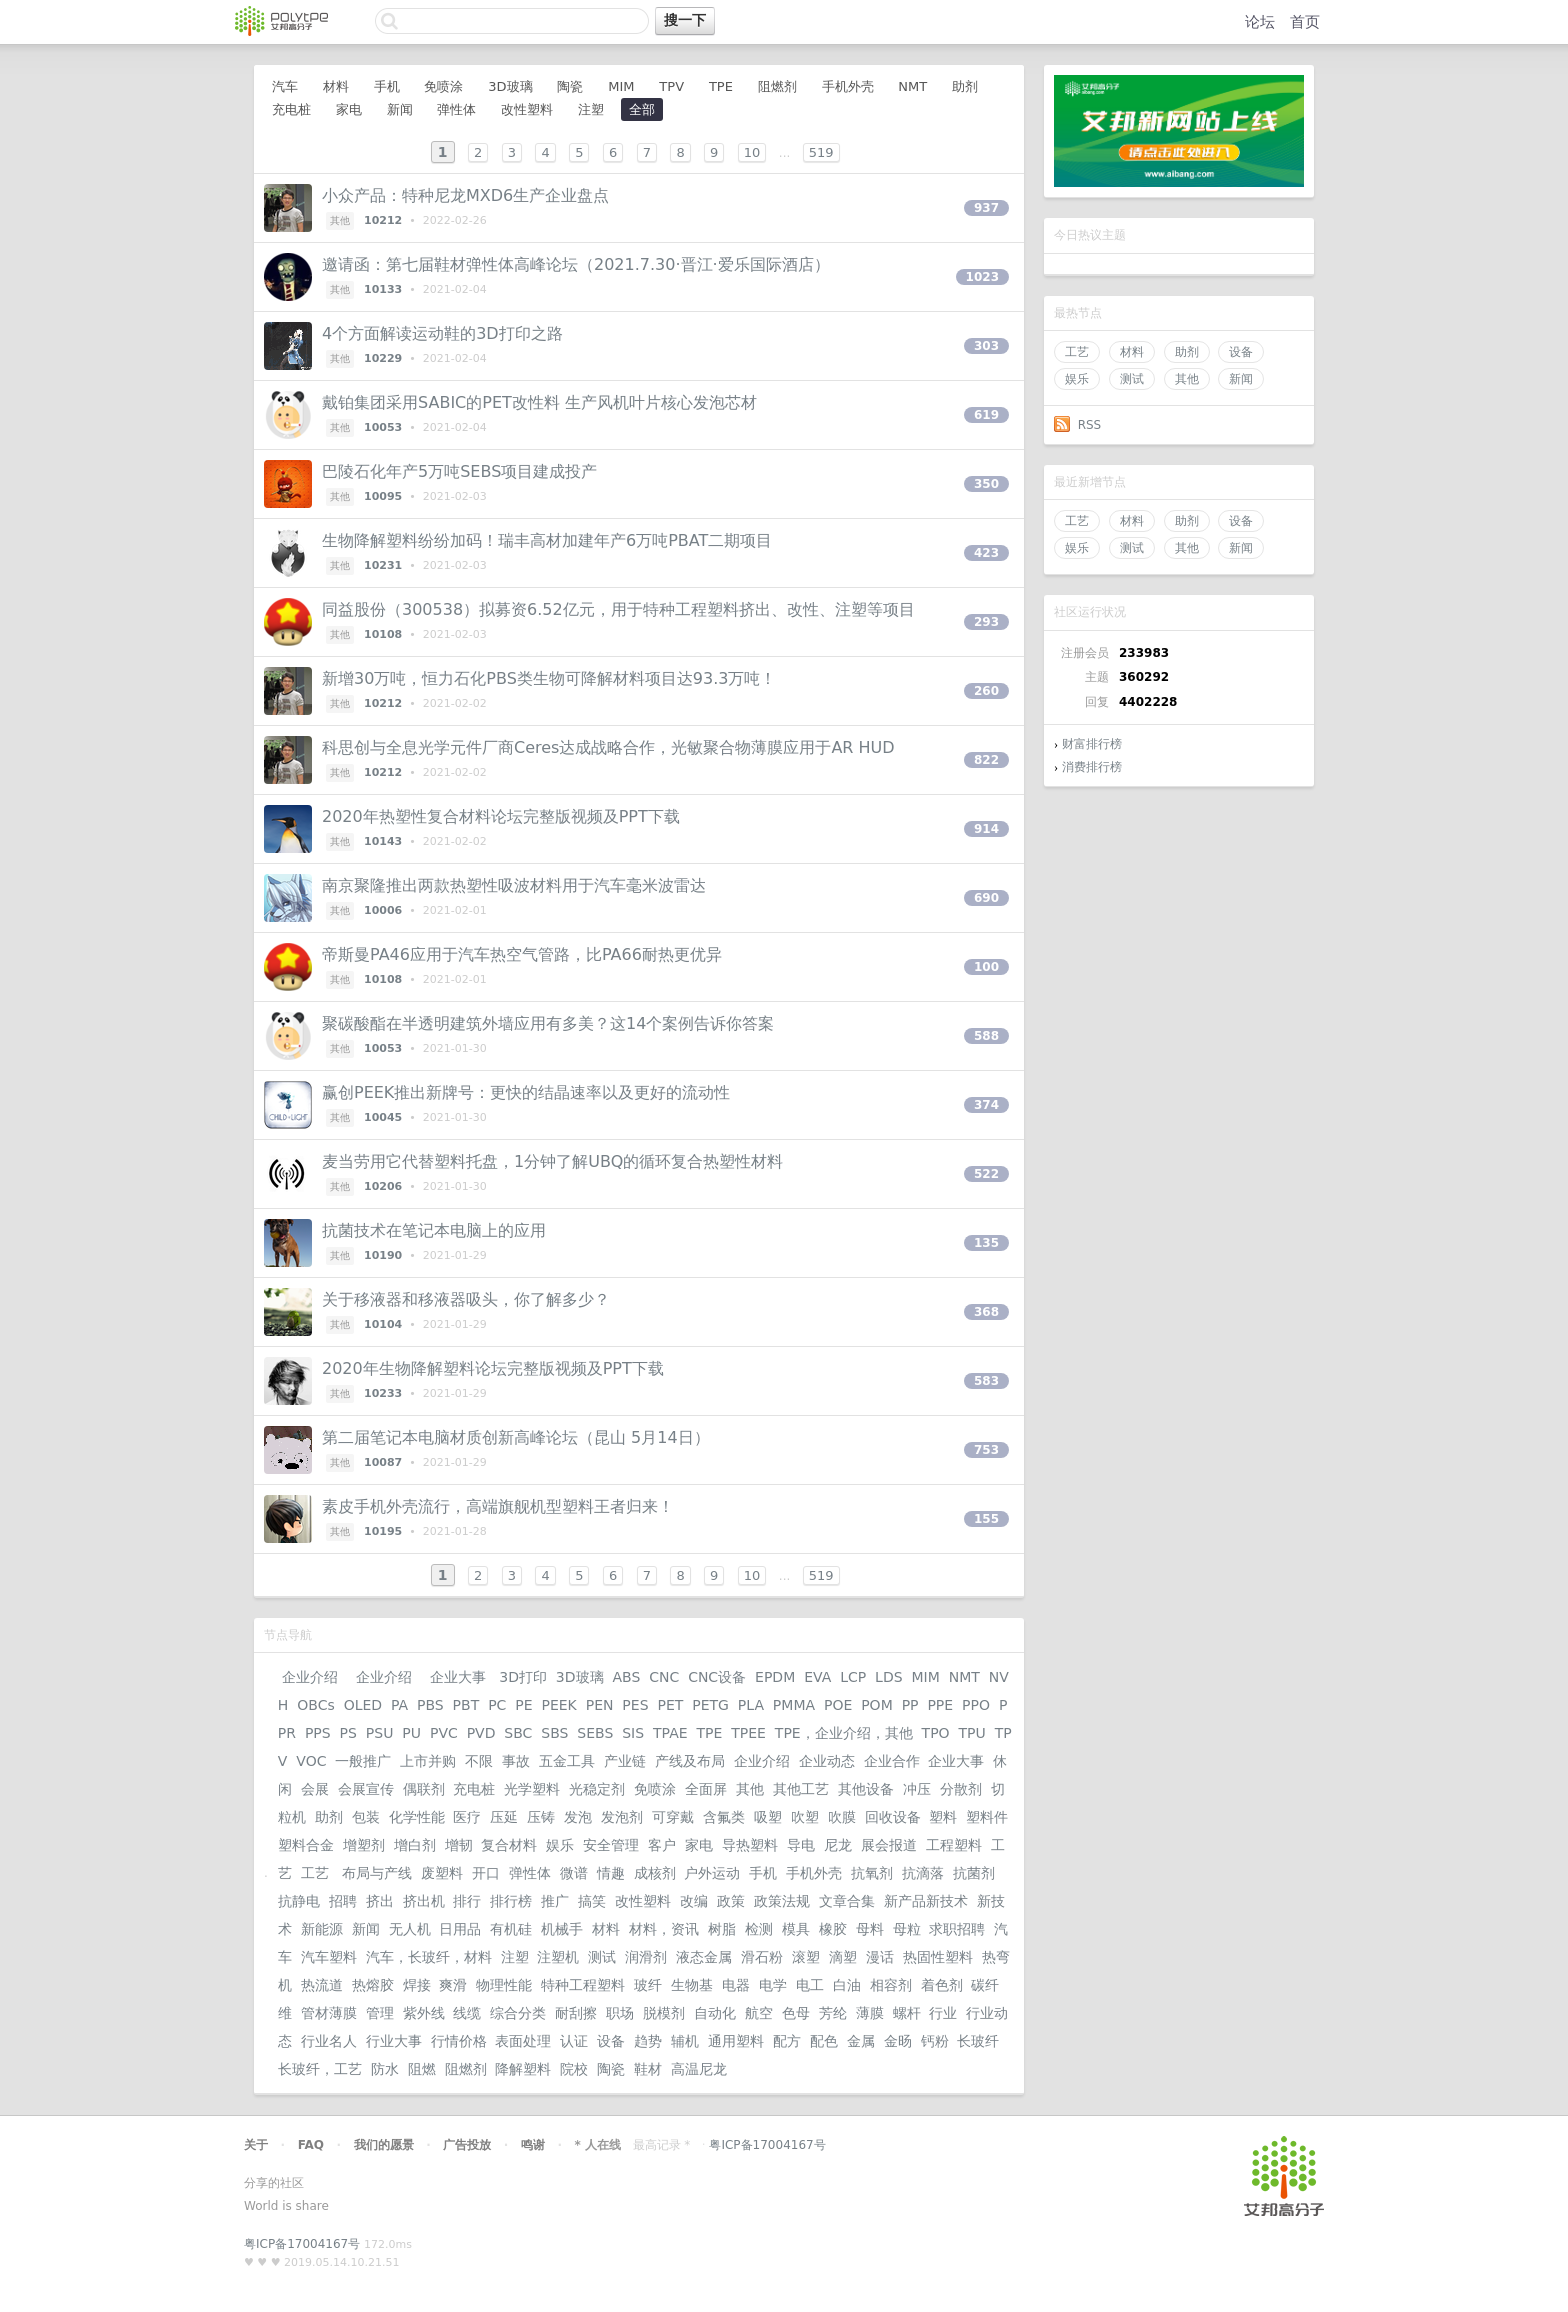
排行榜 (511, 1901)
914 (986, 829)
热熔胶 (373, 1985)
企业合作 (892, 1761)
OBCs (315, 1705)
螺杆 (907, 2013)
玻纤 (648, 1985)
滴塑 (843, 1957)
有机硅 (511, 1929)
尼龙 (838, 1845)
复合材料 (509, 1845)
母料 (870, 1929)
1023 (982, 277)
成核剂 (655, 1873)
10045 (383, 1117)
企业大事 (457, 1677)
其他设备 (866, 1789)
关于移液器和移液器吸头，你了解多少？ (466, 1299)
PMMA (794, 1705)
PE (523, 1705)
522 (986, 1174)
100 (986, 967)
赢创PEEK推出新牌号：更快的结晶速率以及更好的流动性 (526, 1092)
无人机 (410, 1929)
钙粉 (935, 2041)
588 (986, 1036)
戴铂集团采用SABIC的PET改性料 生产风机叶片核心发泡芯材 (539, 402)
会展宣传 (366, 1789)
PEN (600, 1705)
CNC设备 (717, 1677)
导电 (801, 1845)
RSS (1090, 425)
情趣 (611, 1873)
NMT (912, 86)
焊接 (417, 1985)
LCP (853, 1677)
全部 (642, 109)
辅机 (685, 2041)
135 (986, 1243)
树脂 (722, 1929)
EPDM (775, 1677)
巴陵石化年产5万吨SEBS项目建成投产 (459, 471)
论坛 (1260, 22)
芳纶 (833, 2013)
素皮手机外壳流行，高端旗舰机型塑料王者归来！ (498, 1506)
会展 (315, 1789)
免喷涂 (443, 86)
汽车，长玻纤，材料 (429, 1957)
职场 (620, 2013)
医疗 (467, 1817)
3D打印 (523, 1677)
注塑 (591, 109)
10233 (383, 1393)
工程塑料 (954, 1845)
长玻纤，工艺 (320, 2069)
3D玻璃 (510, 86)
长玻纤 (978, 2041)
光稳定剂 (597, 1789)
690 (986, 898)
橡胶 (833, 1929)
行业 (943, 2013)
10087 (383, 1462)
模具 (796, 1929)
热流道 (322, 1985)
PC (497, 1705)
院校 (574, 2069)
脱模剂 (664, 2013)
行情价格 (459, 2041)
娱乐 (1077, 379)
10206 (383, 1186)
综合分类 (518, 2013)
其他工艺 (801, 1789)
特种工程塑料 (583, 1985)
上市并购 (428, 1761)
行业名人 (329, 2041)
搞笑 (592, 1901)
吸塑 (768, 1817)
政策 (731, 1901)
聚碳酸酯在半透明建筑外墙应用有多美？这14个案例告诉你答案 (548, 1023)
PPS (318, 1733)
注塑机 (558, 1957)
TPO (936, 1733)
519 (821, 152)
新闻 (1241, 379)
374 (986, 1105)
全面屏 (706, 1789)
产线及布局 (690, 1761)
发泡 (578, 1817)
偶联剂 (424, 1789)
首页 (1305, 22)
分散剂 (961, 1789)
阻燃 (422, 2069)
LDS (888, 1677)
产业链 (625, 1761)
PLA (751, 1705)
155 (986, 1519)
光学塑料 (532, 1789)
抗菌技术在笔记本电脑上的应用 (434, 1230)
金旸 (898, 2041)
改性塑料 (527, 109)
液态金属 (704, 1957)
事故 (516, 1761)
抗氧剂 (872, 1873)
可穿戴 (673, 1817)
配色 (824, 2041)
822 (986, 760)
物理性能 (504, 1985)
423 (986, 553)
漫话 (880, 1957)
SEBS (595, 1733)
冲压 (917, 1789)
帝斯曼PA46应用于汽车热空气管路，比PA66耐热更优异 (522, 954)
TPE (721, 86)
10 (752, 152)
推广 (555, 1901)
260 (986, 691)
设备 (1241, 352)
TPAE (670, 1733)
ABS (626, 1677)
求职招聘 (957, 1929)
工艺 (1077, 352)
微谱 (574, 1873)
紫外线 (424, 2013)
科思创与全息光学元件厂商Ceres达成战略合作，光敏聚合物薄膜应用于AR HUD (608, 747)
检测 (759, 1929)
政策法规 (782, 1901)
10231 (383, 565)
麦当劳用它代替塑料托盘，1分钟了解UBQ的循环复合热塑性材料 (552, 1161)
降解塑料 (523, 2069)
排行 (467, 1901)
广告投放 (467, 2145)
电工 (810, 1985)
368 (986, 1312)
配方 (787, 2041)
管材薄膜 (329, 2013)
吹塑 (805, 1817)
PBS (430, 1705)
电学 (773, 1985)
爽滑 (453, 1985)
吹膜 (842, 1817)
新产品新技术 (926, 1901)
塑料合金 (306, 1845)
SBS (554, 1733)
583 (986, 1381)
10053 (383, 427)
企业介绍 (310, 1677)
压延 (504, 1817)
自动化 (715, 2013)
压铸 (541, 1817)
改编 (694, 1901)
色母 (796, 2013)
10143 (383, 841)
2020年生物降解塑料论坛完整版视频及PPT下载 (493, 1368)
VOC (311, 1761)
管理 (380, 2013)
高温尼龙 (699, 2069)
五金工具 (567, 1761)
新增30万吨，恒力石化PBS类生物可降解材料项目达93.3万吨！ (549, 678)
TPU (972, 1733)
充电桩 (291, 109)
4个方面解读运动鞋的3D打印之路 (442, 333)
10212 (383, 220)
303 (986, 346)
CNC (664, 1677)
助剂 (1187, 352)
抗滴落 (923, 1873)
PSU (380, 1733)
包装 (366, 1817)
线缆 (467, 2013)
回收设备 (893, 1817)
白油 (847, 1985)
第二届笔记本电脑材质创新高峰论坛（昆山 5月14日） (516, 1437)
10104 (383, 1324)
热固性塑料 (938, 1957)
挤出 (380, 1901)
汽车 (285, 86)
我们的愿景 (384, 2145)
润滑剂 (646, 1957)
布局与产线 (377, 1873)
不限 (479, 1761)
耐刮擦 (576, 2013)
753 (986, 1450)
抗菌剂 (974, 1873)
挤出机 (424, 1901)
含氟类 (724, 1817)
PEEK (558, 1705)
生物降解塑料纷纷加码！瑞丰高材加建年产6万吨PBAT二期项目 (547, 540)
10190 (383, 1255)
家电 (349, 109)
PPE (940, 1705)
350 (986, 484)
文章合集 (847, 1901)
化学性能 (417, 1817)
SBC (518, 1733)
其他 (1187, 379)
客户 (662, 1845)
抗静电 (299, 1901)
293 (986, 622)
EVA (817, 1677)
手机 (387, 86)
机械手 (562, 1929)
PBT (466, 1705)
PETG (710, 1705)
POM (877, 1705)
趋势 (648, 2041)
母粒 (907, 1929)
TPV (671, 86)
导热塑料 (750, 1845)
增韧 (459, 1845)
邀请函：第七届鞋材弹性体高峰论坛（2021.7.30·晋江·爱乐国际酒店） (576, 264)
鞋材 (648, 2069)
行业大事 (394, 2041)
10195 (383, 1531)
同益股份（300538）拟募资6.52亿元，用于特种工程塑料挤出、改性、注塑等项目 (618, 609)
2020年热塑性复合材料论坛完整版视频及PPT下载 (501, 816)
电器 (736, 1985)
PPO (976, 1705)
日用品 (460, 1929)
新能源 (322, 1929)
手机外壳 (848, 86)
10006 (383, 910)
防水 (385, 2069)
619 (986, 415)
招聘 (343, 1901)
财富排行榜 (1092, 744)
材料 (1132, 352)
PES (635, 1705)
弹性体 (456, 109)
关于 (256, 2145)
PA (399, 1705)
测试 (1132, 379)
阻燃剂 (777, 86)
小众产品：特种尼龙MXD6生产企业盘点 (465, 195)
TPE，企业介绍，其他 (844, 1733)
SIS (633, 1733)
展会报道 (889, 1845)
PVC (444, 1733)
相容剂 (891, 1985)
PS (348, 1733)
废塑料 (442, 1873)
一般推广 (363, 1761)
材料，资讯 (664, 1929)
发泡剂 (622, 1817)
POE (838, 1705)
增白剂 (415, 1845)
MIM (621, 86)
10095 (383, 496)
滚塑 (806, 1957)
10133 (383, 289)
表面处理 (523, 2041)
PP (910, 1705)
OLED (363, 1705)
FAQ (311, 2145)
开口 (486, 1873)
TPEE (748, 1733)
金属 (861, 2041)
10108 (383, 634)
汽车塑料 (329, 1957)
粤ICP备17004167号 (767, 2145)
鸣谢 (533, 2145)
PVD (481, 1733)
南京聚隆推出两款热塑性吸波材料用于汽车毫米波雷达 (514, 885)
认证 (574, 2041)
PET (670, 1705)
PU (411, 1733)
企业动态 (827, 1761)
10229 (383, 358)
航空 (759, 2013)
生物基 (692, 1985)
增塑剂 (364, 1845)
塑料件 (987, 1817)
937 (986, 208)
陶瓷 (570, 86)
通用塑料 (736, 2041)
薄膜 (870, 2013)
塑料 (943, 1817)
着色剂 (942, 1985)
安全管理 (611, 1845)
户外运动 (712, 1873)
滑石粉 (762, 1957)
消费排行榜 (1092, 767)
